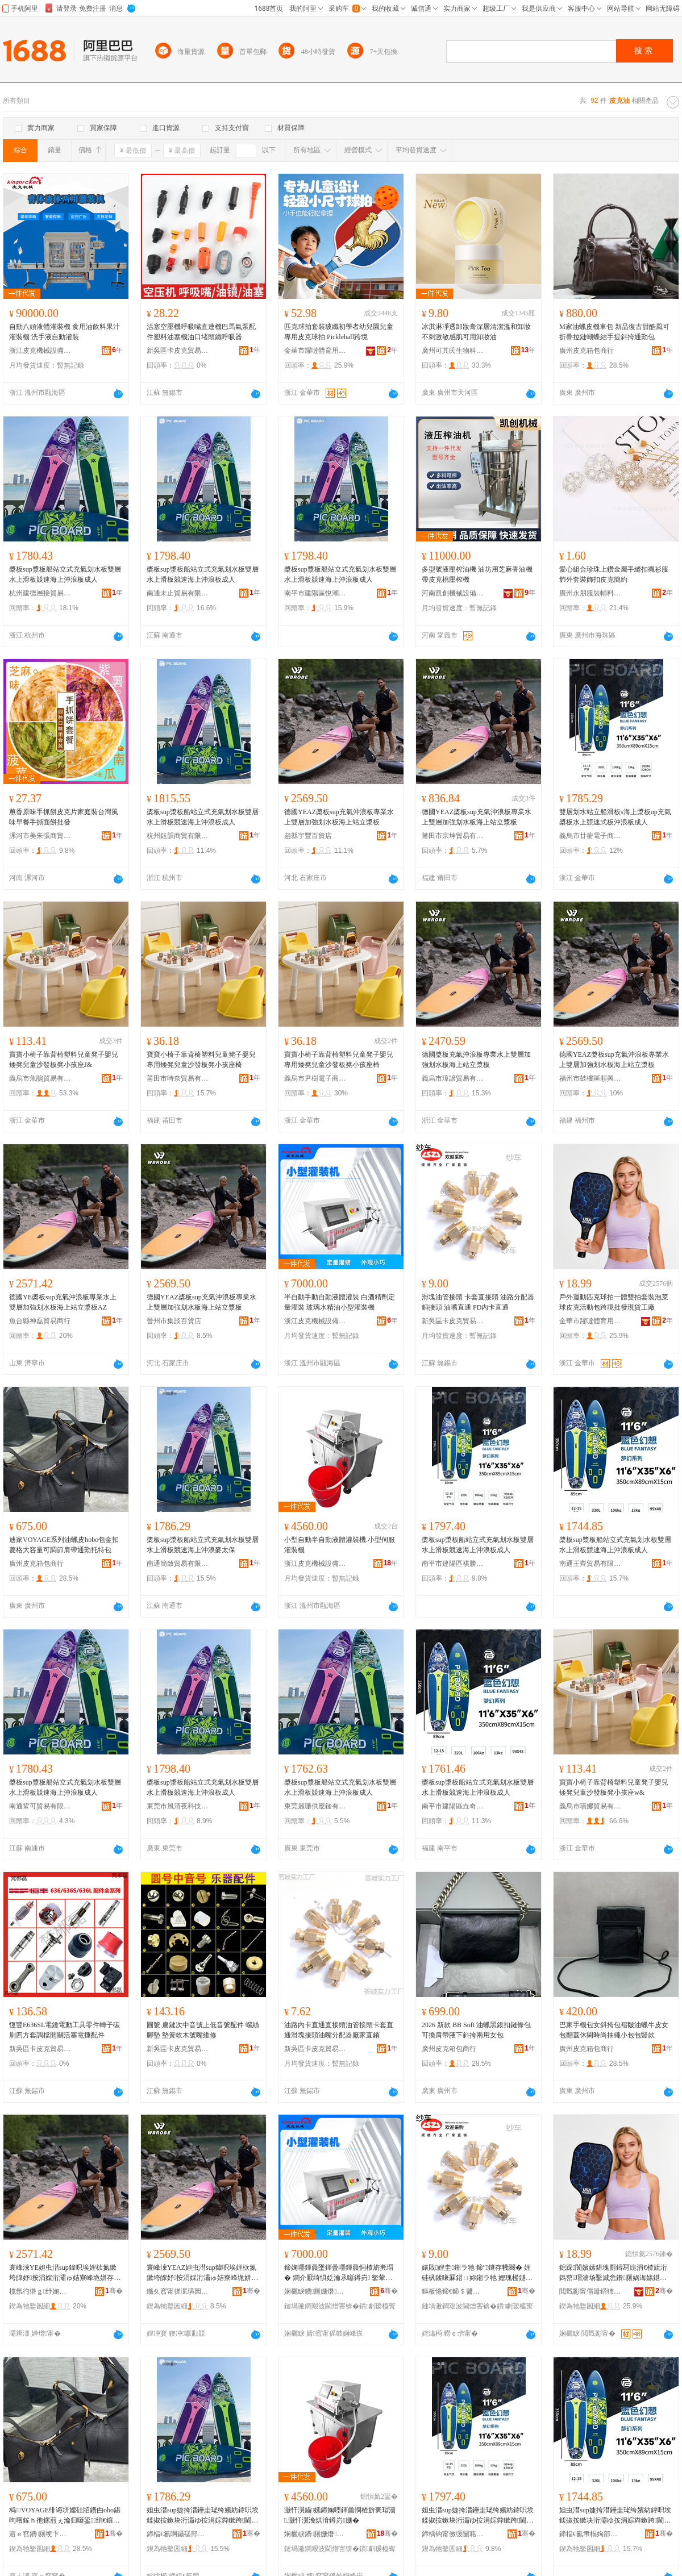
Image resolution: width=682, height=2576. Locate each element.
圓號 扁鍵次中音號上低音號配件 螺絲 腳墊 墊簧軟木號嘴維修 (203, 2030)
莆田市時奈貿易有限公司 (178, 1078)
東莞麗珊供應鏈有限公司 (315, 1806)
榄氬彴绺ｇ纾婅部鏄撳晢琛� (40, 2291)
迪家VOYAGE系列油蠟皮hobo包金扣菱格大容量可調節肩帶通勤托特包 (64, 1545)
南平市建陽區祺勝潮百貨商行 (453, 1564)
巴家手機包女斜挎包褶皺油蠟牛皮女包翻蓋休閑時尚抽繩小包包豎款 (613, 2030)
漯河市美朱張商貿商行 (40, 836)
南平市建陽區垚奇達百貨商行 (453, 1806)
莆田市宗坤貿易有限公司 (453, 836)
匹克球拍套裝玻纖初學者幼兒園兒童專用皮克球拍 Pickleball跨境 (338, 332)
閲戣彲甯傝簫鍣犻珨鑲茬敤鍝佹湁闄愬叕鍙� (590, 2291)
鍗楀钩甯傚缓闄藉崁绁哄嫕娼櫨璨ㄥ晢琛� (453, 2534)
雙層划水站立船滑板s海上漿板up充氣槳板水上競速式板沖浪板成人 (615, 817)
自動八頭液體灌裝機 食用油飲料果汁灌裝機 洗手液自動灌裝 (64, 332)
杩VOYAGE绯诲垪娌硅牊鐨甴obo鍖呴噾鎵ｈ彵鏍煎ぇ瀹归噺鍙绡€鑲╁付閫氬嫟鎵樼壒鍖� (64, 2515)
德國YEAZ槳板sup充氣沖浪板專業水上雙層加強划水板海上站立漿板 (339, 817)
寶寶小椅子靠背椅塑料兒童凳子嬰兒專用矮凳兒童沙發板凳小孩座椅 (201, 1060)
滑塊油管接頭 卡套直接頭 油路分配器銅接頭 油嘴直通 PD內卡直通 (478, 1302)
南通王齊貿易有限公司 (590, 1564)
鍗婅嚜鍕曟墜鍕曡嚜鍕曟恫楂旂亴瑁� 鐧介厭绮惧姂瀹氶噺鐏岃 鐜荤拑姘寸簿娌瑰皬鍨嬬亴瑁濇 (338, 2273)
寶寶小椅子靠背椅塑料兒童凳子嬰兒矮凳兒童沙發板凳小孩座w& (613, 1787)
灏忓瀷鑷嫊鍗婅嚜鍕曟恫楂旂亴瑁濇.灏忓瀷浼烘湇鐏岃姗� (340, 2515)
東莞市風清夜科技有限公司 (178, 1806)
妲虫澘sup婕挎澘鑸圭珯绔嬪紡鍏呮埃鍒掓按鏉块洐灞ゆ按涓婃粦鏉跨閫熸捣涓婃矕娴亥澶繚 (203, 2515)
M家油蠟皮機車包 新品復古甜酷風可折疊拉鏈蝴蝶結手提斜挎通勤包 (614, 332)
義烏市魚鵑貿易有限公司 (40, 1078)
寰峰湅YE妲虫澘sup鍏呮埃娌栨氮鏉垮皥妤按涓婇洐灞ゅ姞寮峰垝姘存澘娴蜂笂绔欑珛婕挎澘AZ (64, 2273)
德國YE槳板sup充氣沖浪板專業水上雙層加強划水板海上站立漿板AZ (63, 1302)
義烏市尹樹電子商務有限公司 (315, 1078)
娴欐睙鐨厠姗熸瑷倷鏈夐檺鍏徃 (315, 2291)
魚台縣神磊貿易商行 (39, 1321)
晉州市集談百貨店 (174, 1321)
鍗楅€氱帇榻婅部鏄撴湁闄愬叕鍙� (590, 2534)
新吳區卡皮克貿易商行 (178, 351)
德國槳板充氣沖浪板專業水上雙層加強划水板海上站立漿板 (476, 1060)
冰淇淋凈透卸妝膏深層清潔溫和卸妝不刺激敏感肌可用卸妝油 (476, 332)
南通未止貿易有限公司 (178, 593)
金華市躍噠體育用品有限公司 (315, 351)
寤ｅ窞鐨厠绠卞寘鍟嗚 (40, 2534)
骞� (114, 2291)
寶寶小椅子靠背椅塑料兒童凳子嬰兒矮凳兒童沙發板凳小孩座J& (63, 1060)
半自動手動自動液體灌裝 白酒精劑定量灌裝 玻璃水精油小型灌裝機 (339, 1302)
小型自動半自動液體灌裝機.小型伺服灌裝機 (339, 1545)
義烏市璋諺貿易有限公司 (453, 1078)
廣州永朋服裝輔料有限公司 (590, 593)
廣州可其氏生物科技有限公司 (453, 351)
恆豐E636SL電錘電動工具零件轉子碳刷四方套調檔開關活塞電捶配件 (64, 2030)
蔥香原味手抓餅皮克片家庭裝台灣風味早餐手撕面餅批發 (63, 817)
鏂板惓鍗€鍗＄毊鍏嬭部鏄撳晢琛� (453, 2291)
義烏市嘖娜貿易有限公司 (590, 1806)
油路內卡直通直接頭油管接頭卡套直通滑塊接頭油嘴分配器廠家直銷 (338, 2030)
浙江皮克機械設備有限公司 (40, 351)
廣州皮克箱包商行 (586, 351)
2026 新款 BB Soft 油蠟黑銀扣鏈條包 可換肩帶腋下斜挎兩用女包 (476, 2030)
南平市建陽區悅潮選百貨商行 (315, 593)
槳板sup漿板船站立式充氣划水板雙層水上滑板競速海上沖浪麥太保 (203, 1545)
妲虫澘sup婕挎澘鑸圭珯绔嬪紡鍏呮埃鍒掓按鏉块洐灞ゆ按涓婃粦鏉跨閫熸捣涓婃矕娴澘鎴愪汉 (478, 2515)
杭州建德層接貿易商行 (40, 593)
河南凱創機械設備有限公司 (453, 593)
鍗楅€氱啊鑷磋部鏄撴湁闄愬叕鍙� (178, 2534)
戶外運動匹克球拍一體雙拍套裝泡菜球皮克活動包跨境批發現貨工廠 (613, 1302)
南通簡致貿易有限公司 (178, 1564)
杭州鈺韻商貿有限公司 (178, 836)
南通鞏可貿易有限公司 (40, 1806)
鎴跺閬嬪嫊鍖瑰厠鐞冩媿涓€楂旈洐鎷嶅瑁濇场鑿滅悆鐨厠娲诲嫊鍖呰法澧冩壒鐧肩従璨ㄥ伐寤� (613, 2273)
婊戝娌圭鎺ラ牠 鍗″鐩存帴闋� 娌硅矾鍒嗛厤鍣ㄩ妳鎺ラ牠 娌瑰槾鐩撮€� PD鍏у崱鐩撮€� (477, 2273)
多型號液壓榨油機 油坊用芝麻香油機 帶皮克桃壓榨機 (477, 574)
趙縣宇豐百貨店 (308, 836)
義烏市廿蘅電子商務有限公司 (590, 836)
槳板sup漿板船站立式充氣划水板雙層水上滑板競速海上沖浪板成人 (65, 574)
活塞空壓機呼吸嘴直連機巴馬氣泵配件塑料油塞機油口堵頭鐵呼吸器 (201, 332)
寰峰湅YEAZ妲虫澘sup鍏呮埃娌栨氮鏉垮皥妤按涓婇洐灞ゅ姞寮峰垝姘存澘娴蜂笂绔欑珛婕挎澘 (202, 2273)
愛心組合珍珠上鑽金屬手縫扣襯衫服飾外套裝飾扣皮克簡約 (613, 574)
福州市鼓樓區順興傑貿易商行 (590, 1078)
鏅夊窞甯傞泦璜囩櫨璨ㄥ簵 (178, 2291)
